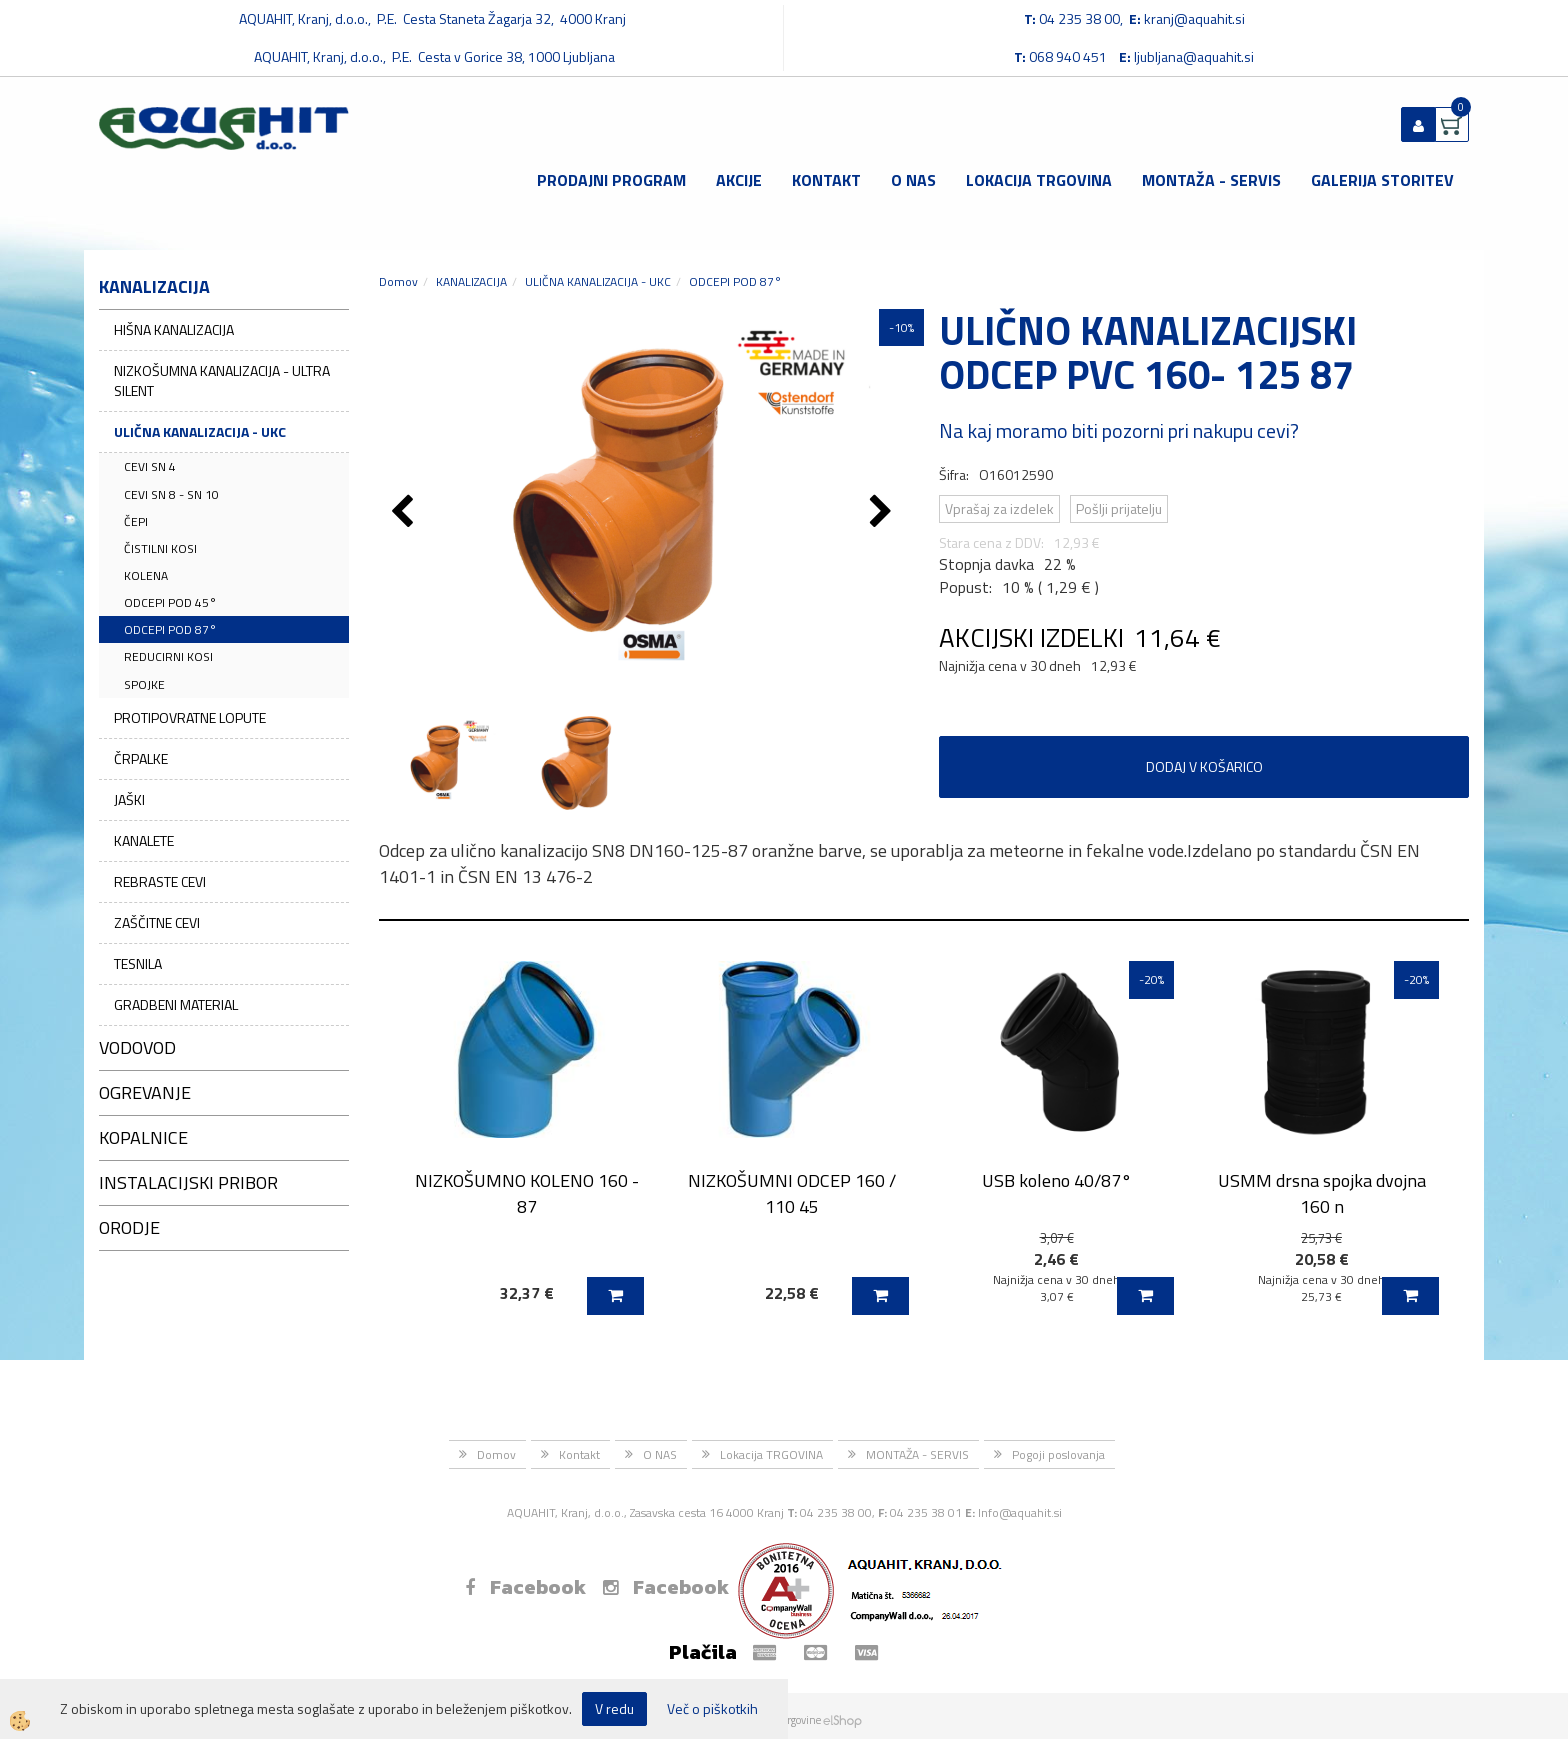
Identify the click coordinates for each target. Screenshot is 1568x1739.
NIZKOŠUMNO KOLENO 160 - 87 (527, 1193)
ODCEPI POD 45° (170, 602)
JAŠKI (129, 799)
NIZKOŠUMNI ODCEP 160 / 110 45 (792, 1193)
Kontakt (826, 180)
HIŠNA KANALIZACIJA (174, 329)
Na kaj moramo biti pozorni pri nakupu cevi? (1119, 430)
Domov (398, 281)
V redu (614, 1708)
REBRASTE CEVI (160, 881)
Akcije (739, 180)
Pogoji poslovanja (1058, 1454)
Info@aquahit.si (1020, 1512)
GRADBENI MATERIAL (176, 1004)
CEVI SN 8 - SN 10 (171, 494)
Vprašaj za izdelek (999, 508)
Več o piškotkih (712, 1709)
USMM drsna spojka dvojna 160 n (1322, 1193)
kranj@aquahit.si (1194, 18)
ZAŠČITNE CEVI (157, 922)
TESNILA (138, 963)
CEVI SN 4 (150, 466)
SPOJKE (144, 684)
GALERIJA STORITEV (1382, 180)
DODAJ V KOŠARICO (1204, 766)
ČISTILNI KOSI (160, 548)
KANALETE (144, 840)
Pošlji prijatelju (1119, 508)
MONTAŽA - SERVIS (1211, 180)
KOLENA (146, 575)
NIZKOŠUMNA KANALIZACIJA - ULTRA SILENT (222, 380)
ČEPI (136, 521)
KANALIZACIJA (471, 281)
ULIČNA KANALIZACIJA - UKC (200, 431)
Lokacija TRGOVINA (1039, 180)
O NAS (913, 180)
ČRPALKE (141, 758)
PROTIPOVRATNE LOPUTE (190, 717)
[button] (883, 513)
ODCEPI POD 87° (170, 629)
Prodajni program (611, 180)
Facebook (525, 1587)
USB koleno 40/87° (1057, 1180)
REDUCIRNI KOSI (168, 656)
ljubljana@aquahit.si (1194, 56)
